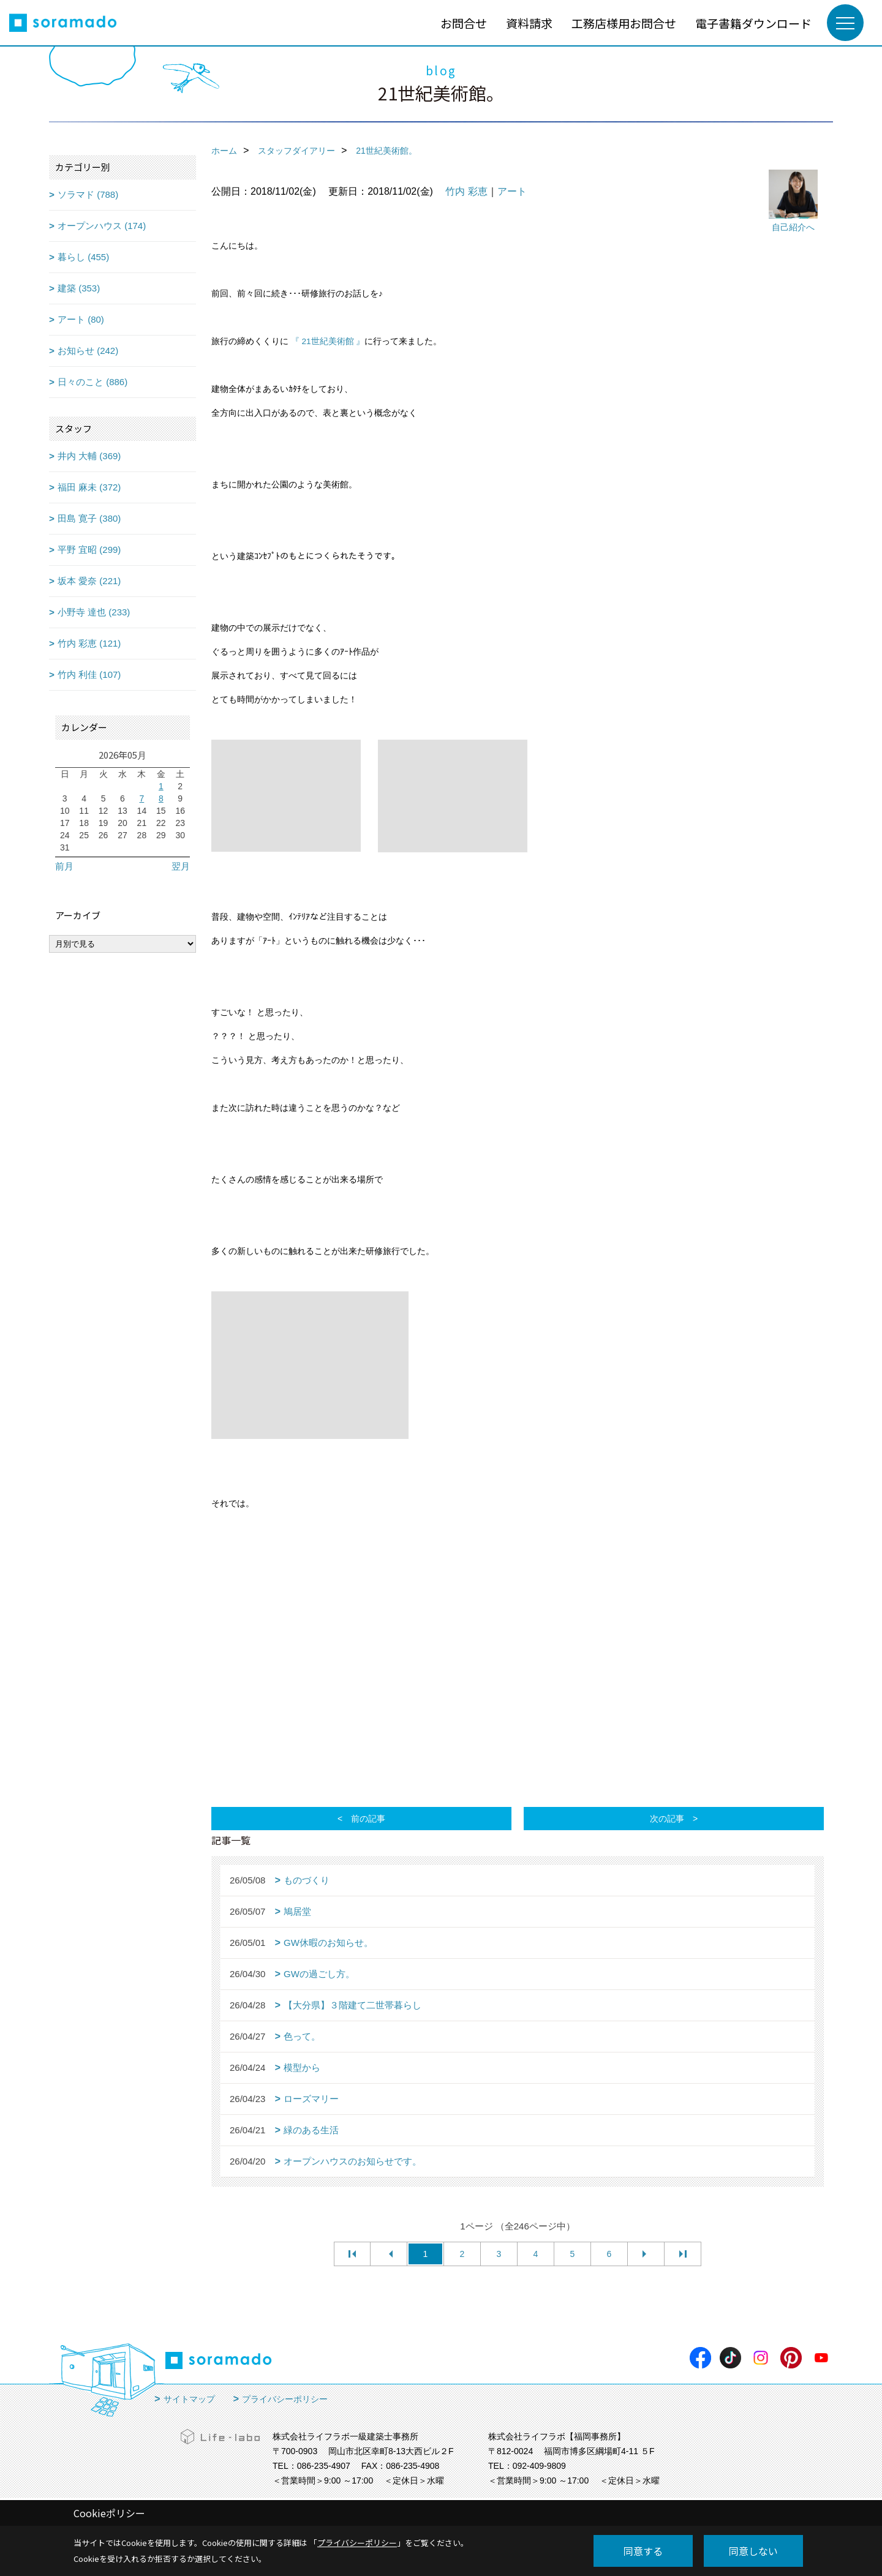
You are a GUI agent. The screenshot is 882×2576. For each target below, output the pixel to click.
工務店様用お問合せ (623, 23)
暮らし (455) (83, 257)
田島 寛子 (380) (89, 518)
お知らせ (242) (88, 350)
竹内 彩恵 (466, 191)
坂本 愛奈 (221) (89, 581)
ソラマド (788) (88, 194)
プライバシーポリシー (285, 2399)
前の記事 (368, 1818)
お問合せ (463, 23)
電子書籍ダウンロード (753, 23)
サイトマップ (189, 2399)
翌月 (181, 866)
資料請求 (529, 23)
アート (512, 191)
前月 (64, 866)
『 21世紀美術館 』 (328, 341)
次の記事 (667, 1818)
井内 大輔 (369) (89, 456)
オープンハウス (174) (102, 225)
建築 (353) (79, 288)
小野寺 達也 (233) (94, 612)
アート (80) (81, 319)
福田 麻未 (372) (89, 487)
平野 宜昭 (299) (89, 549)
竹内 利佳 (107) (89, 674)
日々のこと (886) (92, 382)
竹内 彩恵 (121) (89, 643)
